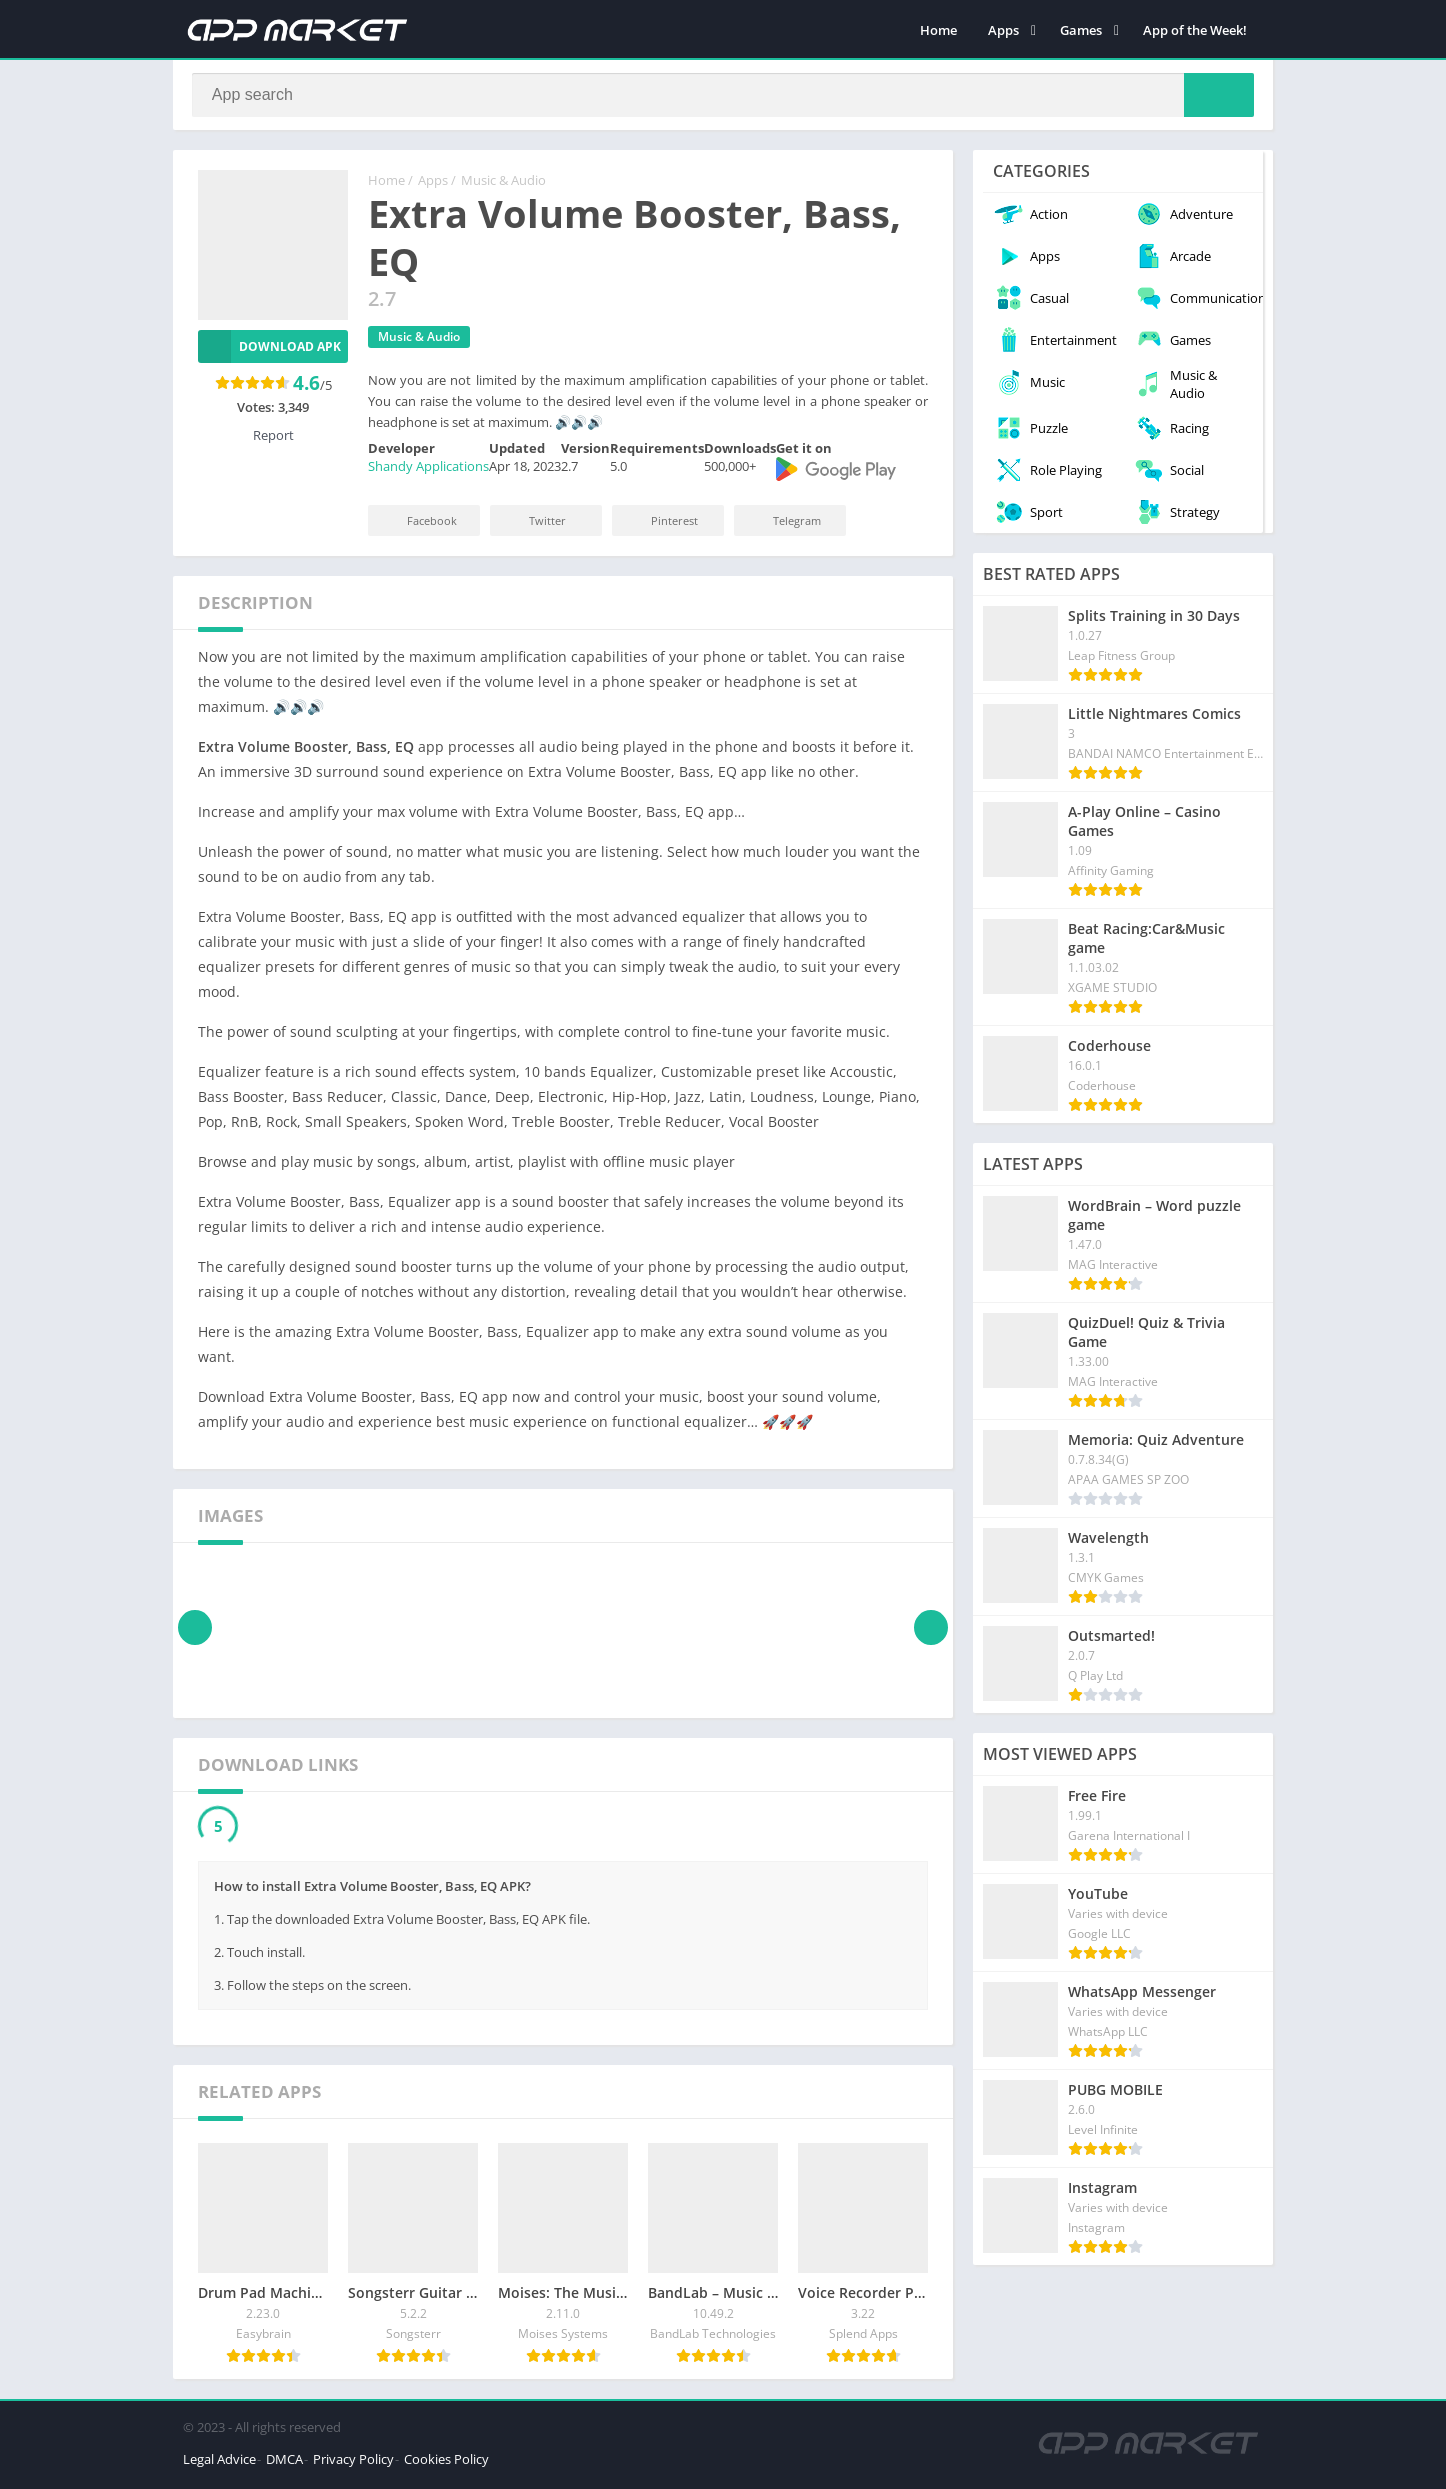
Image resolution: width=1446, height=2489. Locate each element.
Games (1081, 30)
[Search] (723, 97)
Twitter (534, 524)
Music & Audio (503, 185)
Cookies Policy (446, 2463)
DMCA (284, 2463)
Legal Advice (219, 2463)
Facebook (418, 524)
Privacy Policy (353, 2463)
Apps (1003, 30)
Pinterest (661, 524)
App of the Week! (1195, 30)
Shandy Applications (428, 471)
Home (938, 30)
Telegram (783, 524)
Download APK (269, 350)
